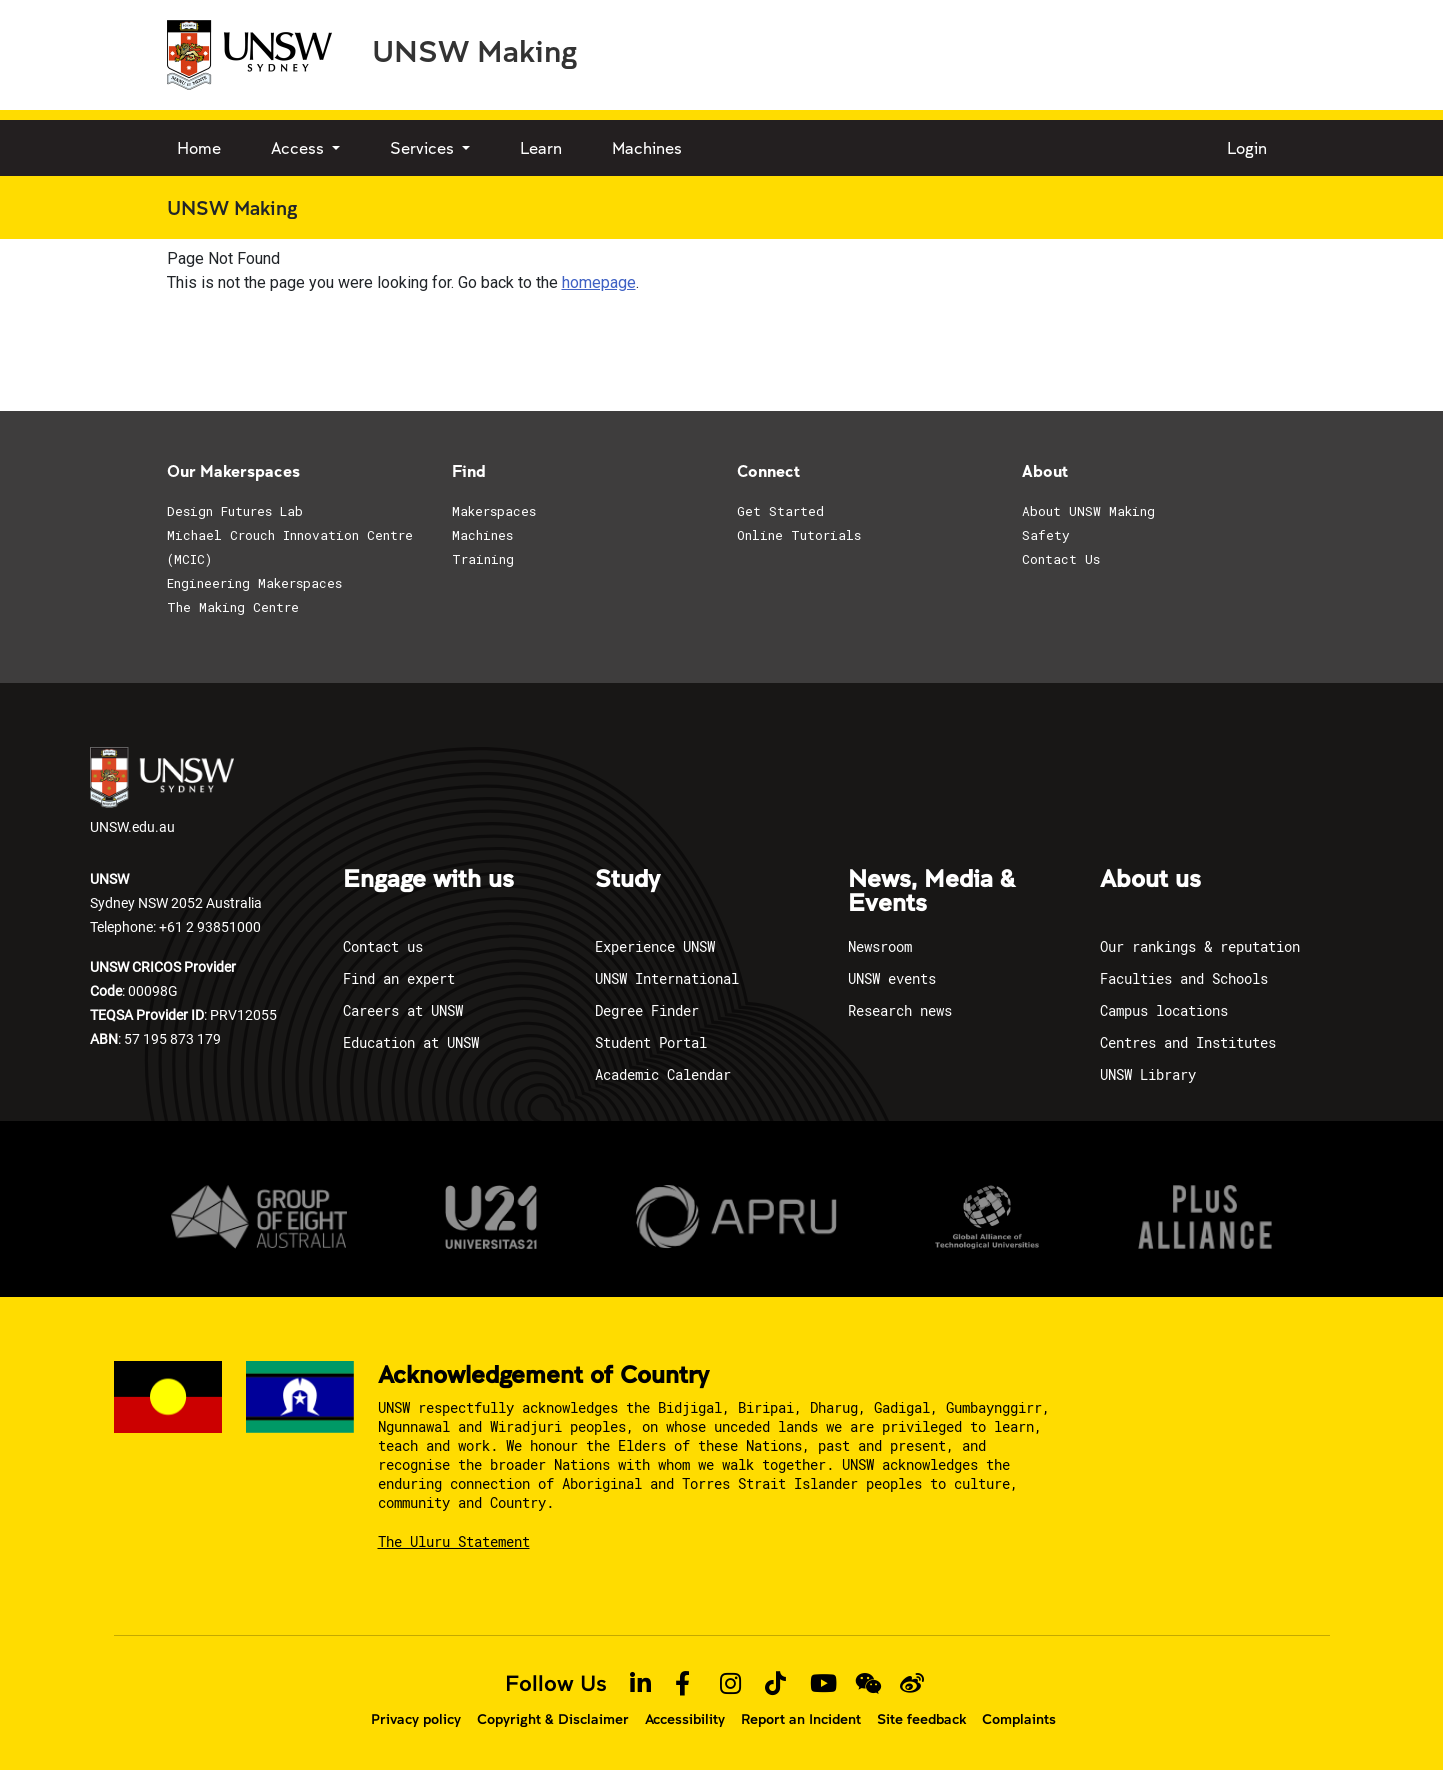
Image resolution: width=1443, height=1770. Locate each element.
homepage (599, 282)
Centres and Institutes (1188, 1042)
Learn (541, 147)
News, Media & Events (931, 892)
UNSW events (892, 978)
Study (627, 880)
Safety (1046, 535)
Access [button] (299, 147)
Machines (647, 147)
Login (1247, 147)
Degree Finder (647, 1010)
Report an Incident (801, 1719)
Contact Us (1061, 559)
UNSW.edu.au (162, 791)
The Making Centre (233, 607)
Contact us (383, 946)
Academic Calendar (663, 1074)
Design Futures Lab (235, 511)
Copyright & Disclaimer (553, 1719)
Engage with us (428, 880)
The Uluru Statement (454, 1541)
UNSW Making (474, 50)
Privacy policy (416, 1719)
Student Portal (651, 1042)
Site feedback (921, 1719)
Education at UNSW (411, 1042)
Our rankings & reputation (1200, 946)
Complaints (1019, 1719)
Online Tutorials (799, 535)
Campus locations (1164, 1010)
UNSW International (667, 978)
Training (483, 559)
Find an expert (399, 978)
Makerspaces (494, 511)
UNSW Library (1148, 1074)
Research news (900, 1010)
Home (199, 147)
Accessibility (685, 1719)
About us (1150, 880)
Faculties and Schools (1184, 978)
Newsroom (880, 946)
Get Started (780, 511)
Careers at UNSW (403, 1010)
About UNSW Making (1088, 511)
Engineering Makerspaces (254, 583)
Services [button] (424, 147)
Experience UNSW (655, 946)
